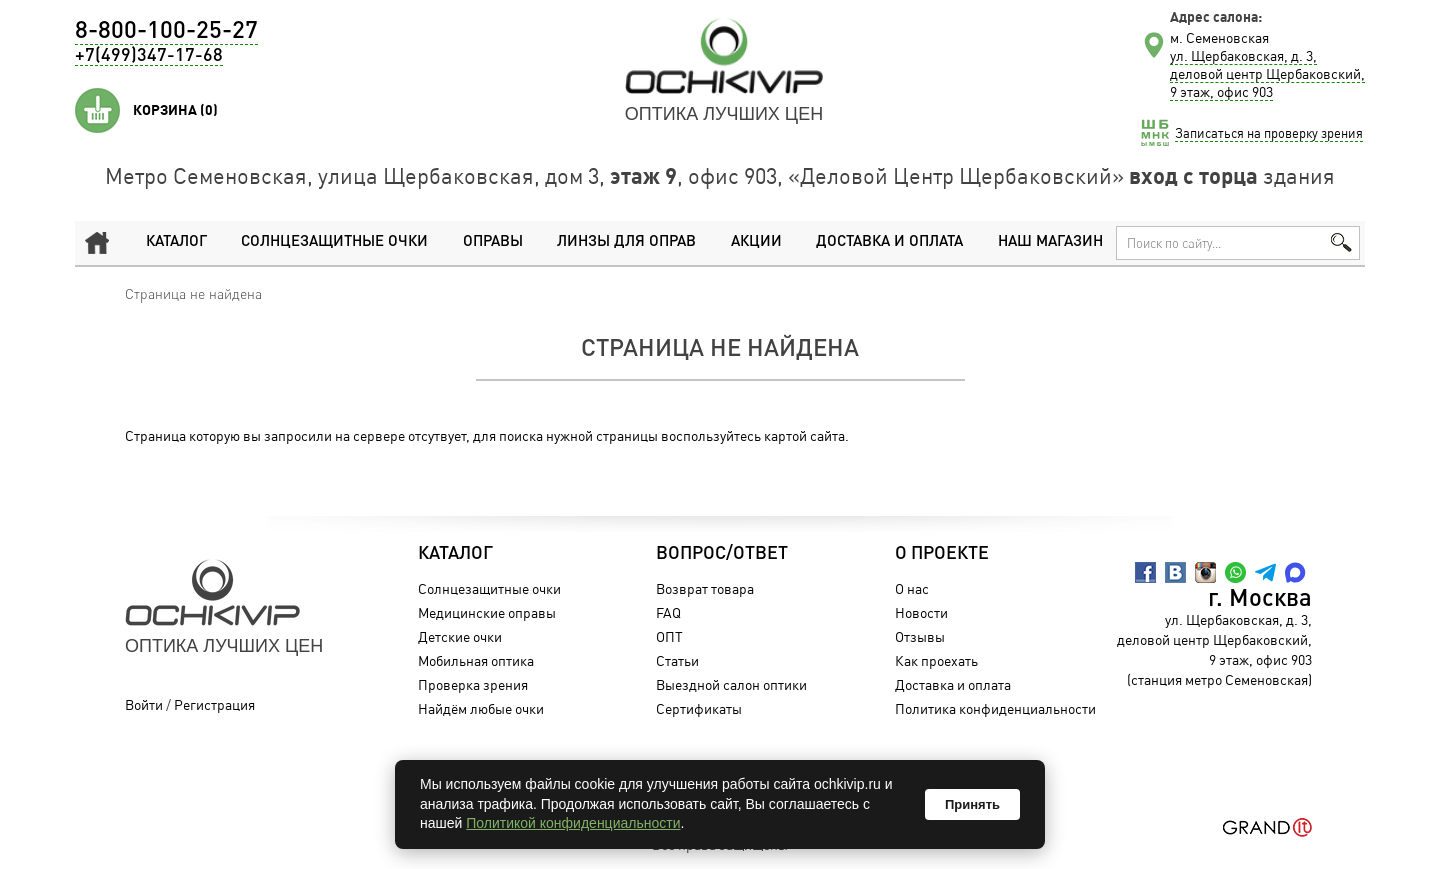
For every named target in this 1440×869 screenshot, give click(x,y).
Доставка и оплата (889, 242)
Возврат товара (705, 588)
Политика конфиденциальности (995, 708)
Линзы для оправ (626, 242)
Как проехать (936, 660)
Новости (921, 612)
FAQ (668, 612)
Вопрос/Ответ (722, 554)
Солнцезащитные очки (334, 242)
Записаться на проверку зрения (1269, 133)
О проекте (942, 554)
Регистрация (214, 704)
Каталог (176, 242)
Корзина (175, 110)
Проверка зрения (473, 684)
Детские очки (460, 636)
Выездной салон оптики (731, 684)
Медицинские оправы (487, 612)
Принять (972, 804)
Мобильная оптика (476, 660)
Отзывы (920, 636)
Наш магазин (1050, 242)
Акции (756, 242)
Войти (144, 704)
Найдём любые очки (481, 708)
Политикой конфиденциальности (573, 823)
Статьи (677, 660)
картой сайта (804, 435)
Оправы (493, 242)
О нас (912, 588)
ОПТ (669, 636)
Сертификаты (699, 708)
